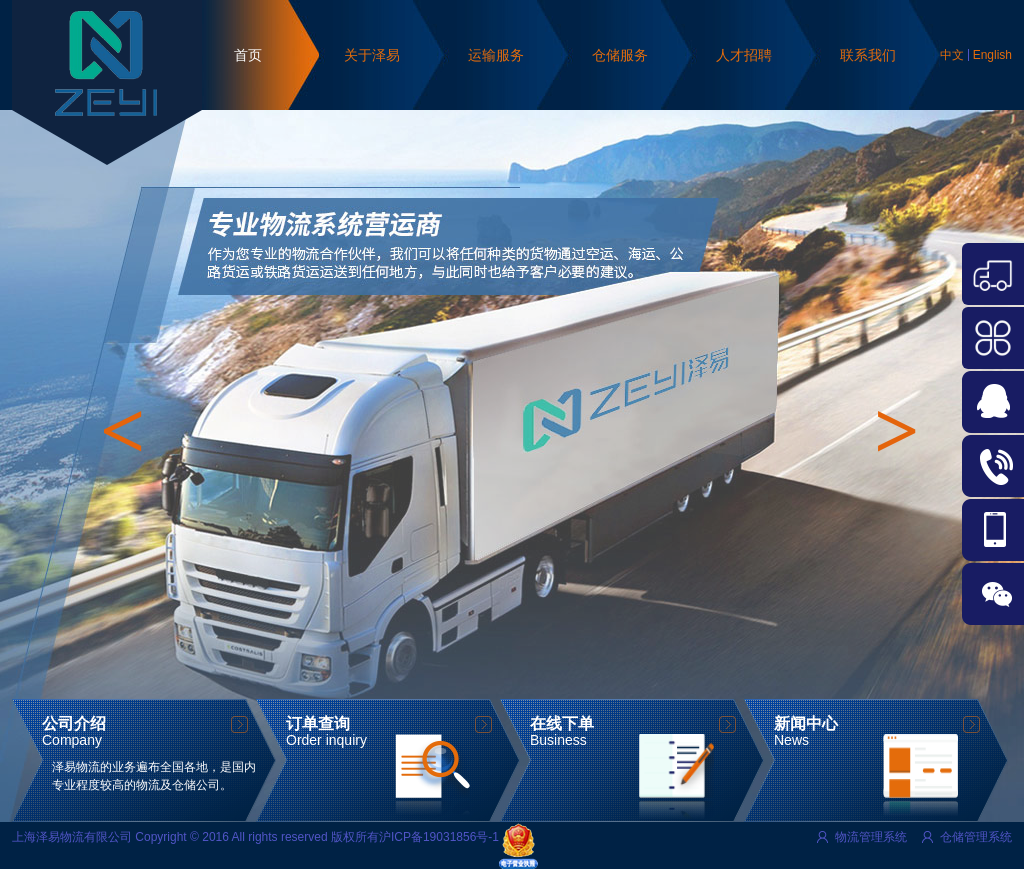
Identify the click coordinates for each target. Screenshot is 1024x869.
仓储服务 (620, 55)
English (992, 55)
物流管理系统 (871, 837)
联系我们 (868, 55)
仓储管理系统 (976, 837)
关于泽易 (372, 55)
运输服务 (496, 55)
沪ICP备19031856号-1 (439, 837)
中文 (952, 55)
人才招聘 (744, 55)
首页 (248, 55)
